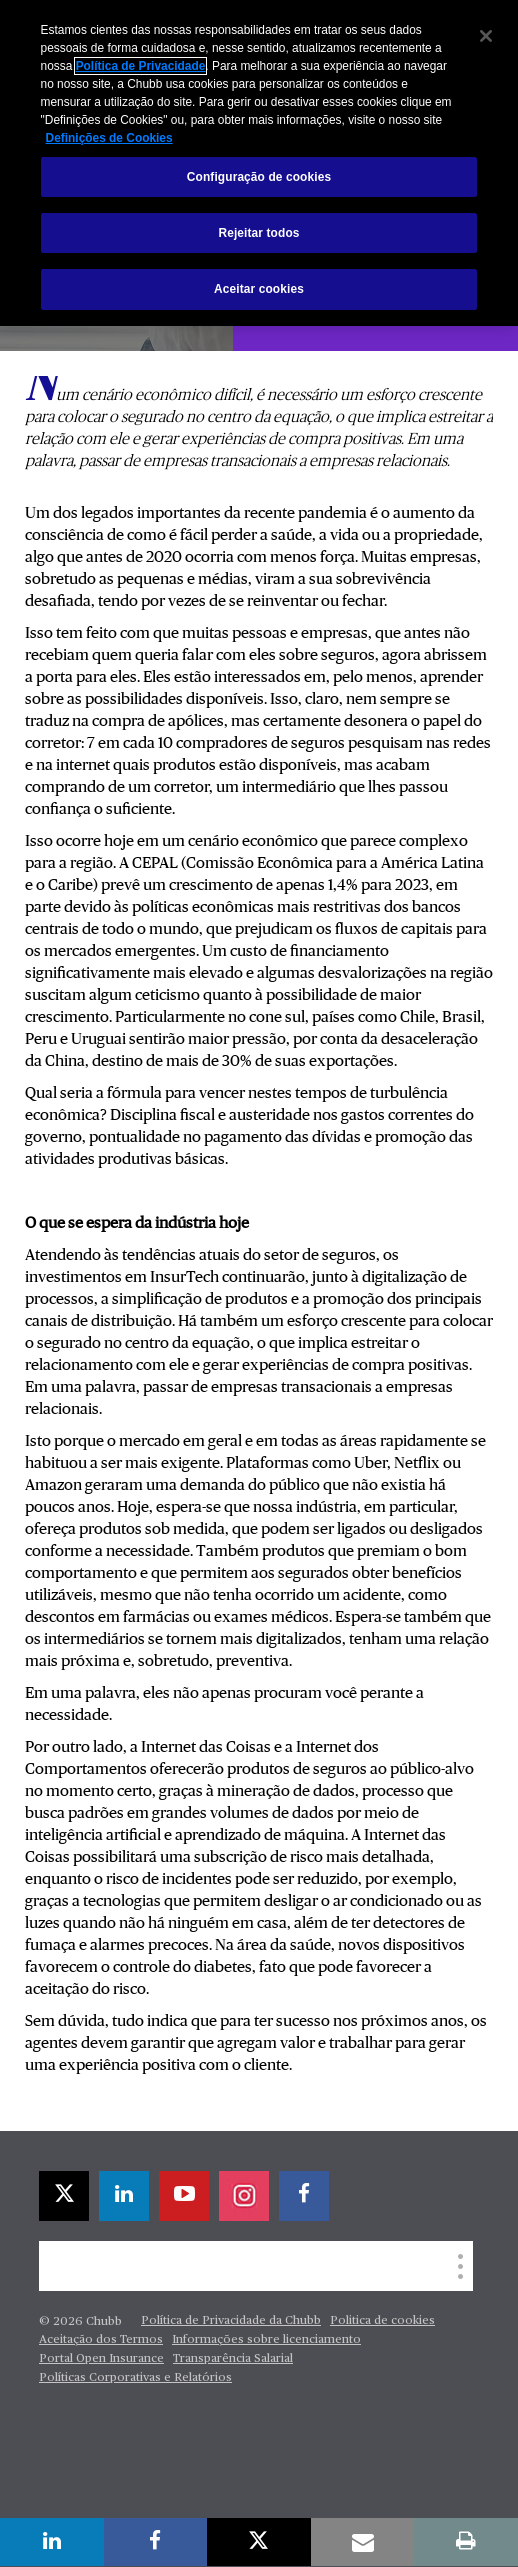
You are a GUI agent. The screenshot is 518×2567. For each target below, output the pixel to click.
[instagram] (244, 2196)
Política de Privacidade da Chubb (231, 2321)
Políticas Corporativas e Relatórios (135, 2378)
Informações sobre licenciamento (266, 2340)
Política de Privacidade (141, 66)
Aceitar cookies (259, 289)
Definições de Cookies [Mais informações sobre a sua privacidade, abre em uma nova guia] (109, 138)
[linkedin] (124, 2196)
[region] (259, 163)
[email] (363, 2542)
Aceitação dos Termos (101, 2340)
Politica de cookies (382, 2321)
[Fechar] (486, 36)
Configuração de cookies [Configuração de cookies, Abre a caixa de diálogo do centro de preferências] (259, 177)
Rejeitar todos (258, 233)
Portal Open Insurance (101, 2359)
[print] (466, 2542)
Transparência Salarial (233, 2359)
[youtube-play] (184, 2196)
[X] (64, 2196)
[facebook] (304, 2196)
